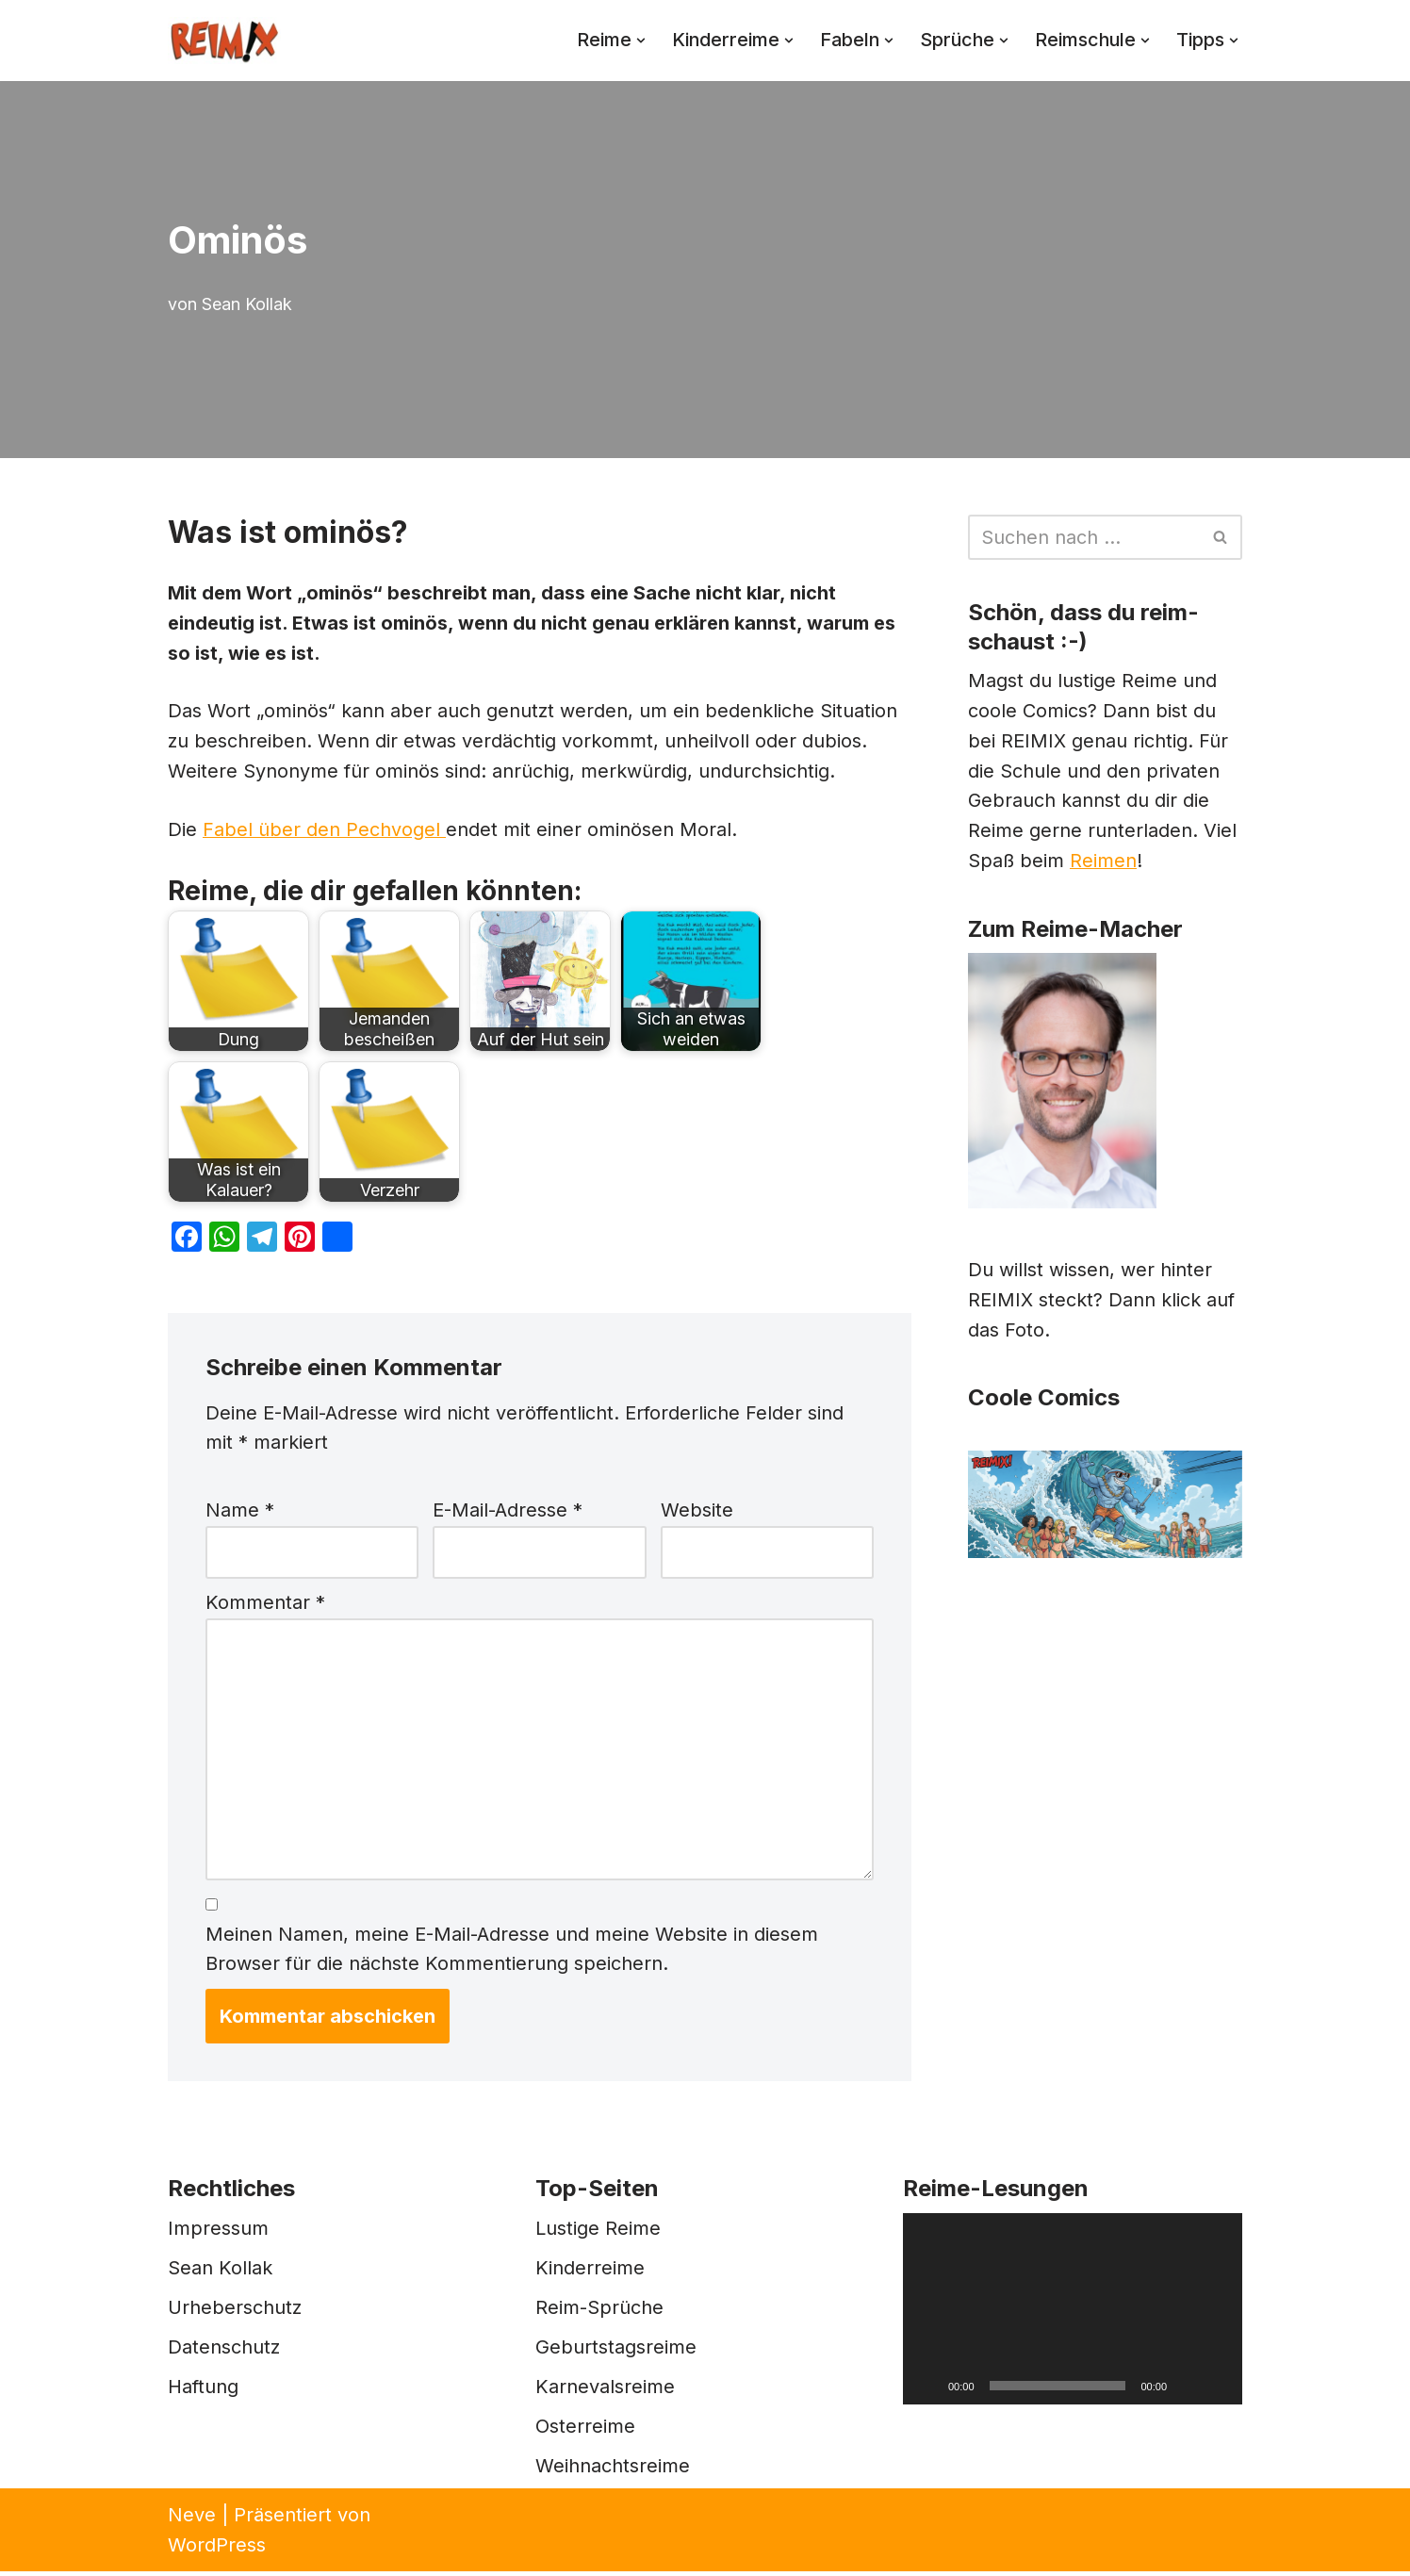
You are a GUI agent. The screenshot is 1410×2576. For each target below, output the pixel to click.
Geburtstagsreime (616, 2351)
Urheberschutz (235, 2312)
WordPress (217, 2549)
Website (697, 1512)
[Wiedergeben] (927, 2390)
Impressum (218, 2233)
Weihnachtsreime (612, 2470)
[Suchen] (1084, 537)
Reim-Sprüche (599, 2312)
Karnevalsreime (605, 2391)
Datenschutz (224, 2351)
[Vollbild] (1217, 2390)
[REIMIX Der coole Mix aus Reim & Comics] (224, 40)
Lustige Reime (598, 2233)
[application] (1072, 2313)
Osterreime (585, 2431)
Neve (192, 2519)
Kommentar (265, 1605)
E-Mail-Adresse (507, 1512)
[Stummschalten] (1187, 2390)
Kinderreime (590, 2272)
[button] (634, 40)
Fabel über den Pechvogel (324, 831)
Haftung (203, 2391)
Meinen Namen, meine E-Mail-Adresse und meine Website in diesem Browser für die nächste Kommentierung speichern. (511, 1954)
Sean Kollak (247, 304)
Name (239, 1512)
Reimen (1104, 863)
